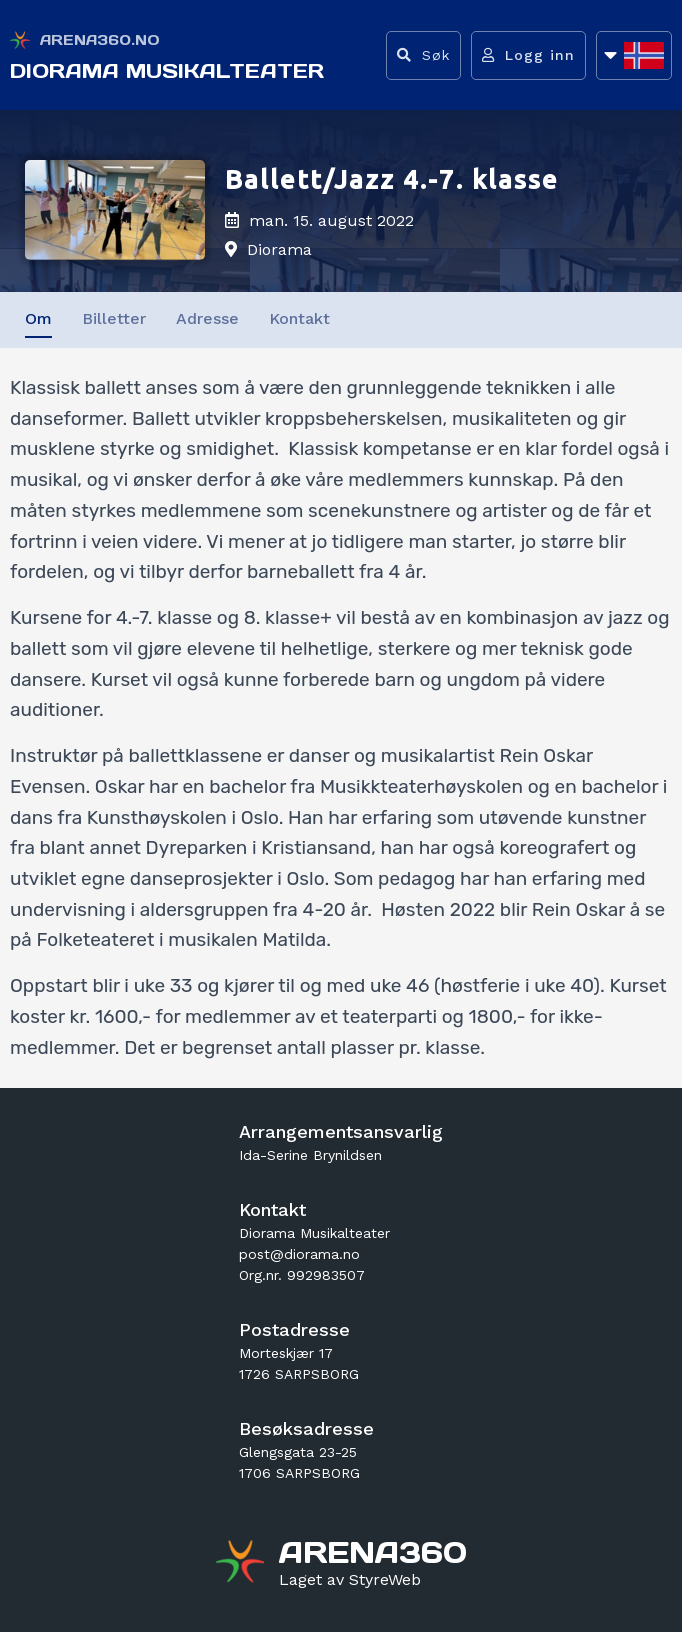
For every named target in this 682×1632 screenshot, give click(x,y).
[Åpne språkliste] (634, 55)
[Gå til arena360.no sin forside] (242, 1564)
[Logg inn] (528, 55)
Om (38, 318)
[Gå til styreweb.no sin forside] (350, 1580)
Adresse (207, 318)
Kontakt (299, 318)
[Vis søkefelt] (423, 55)
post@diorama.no (299, 1254)
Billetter (114, 318)
